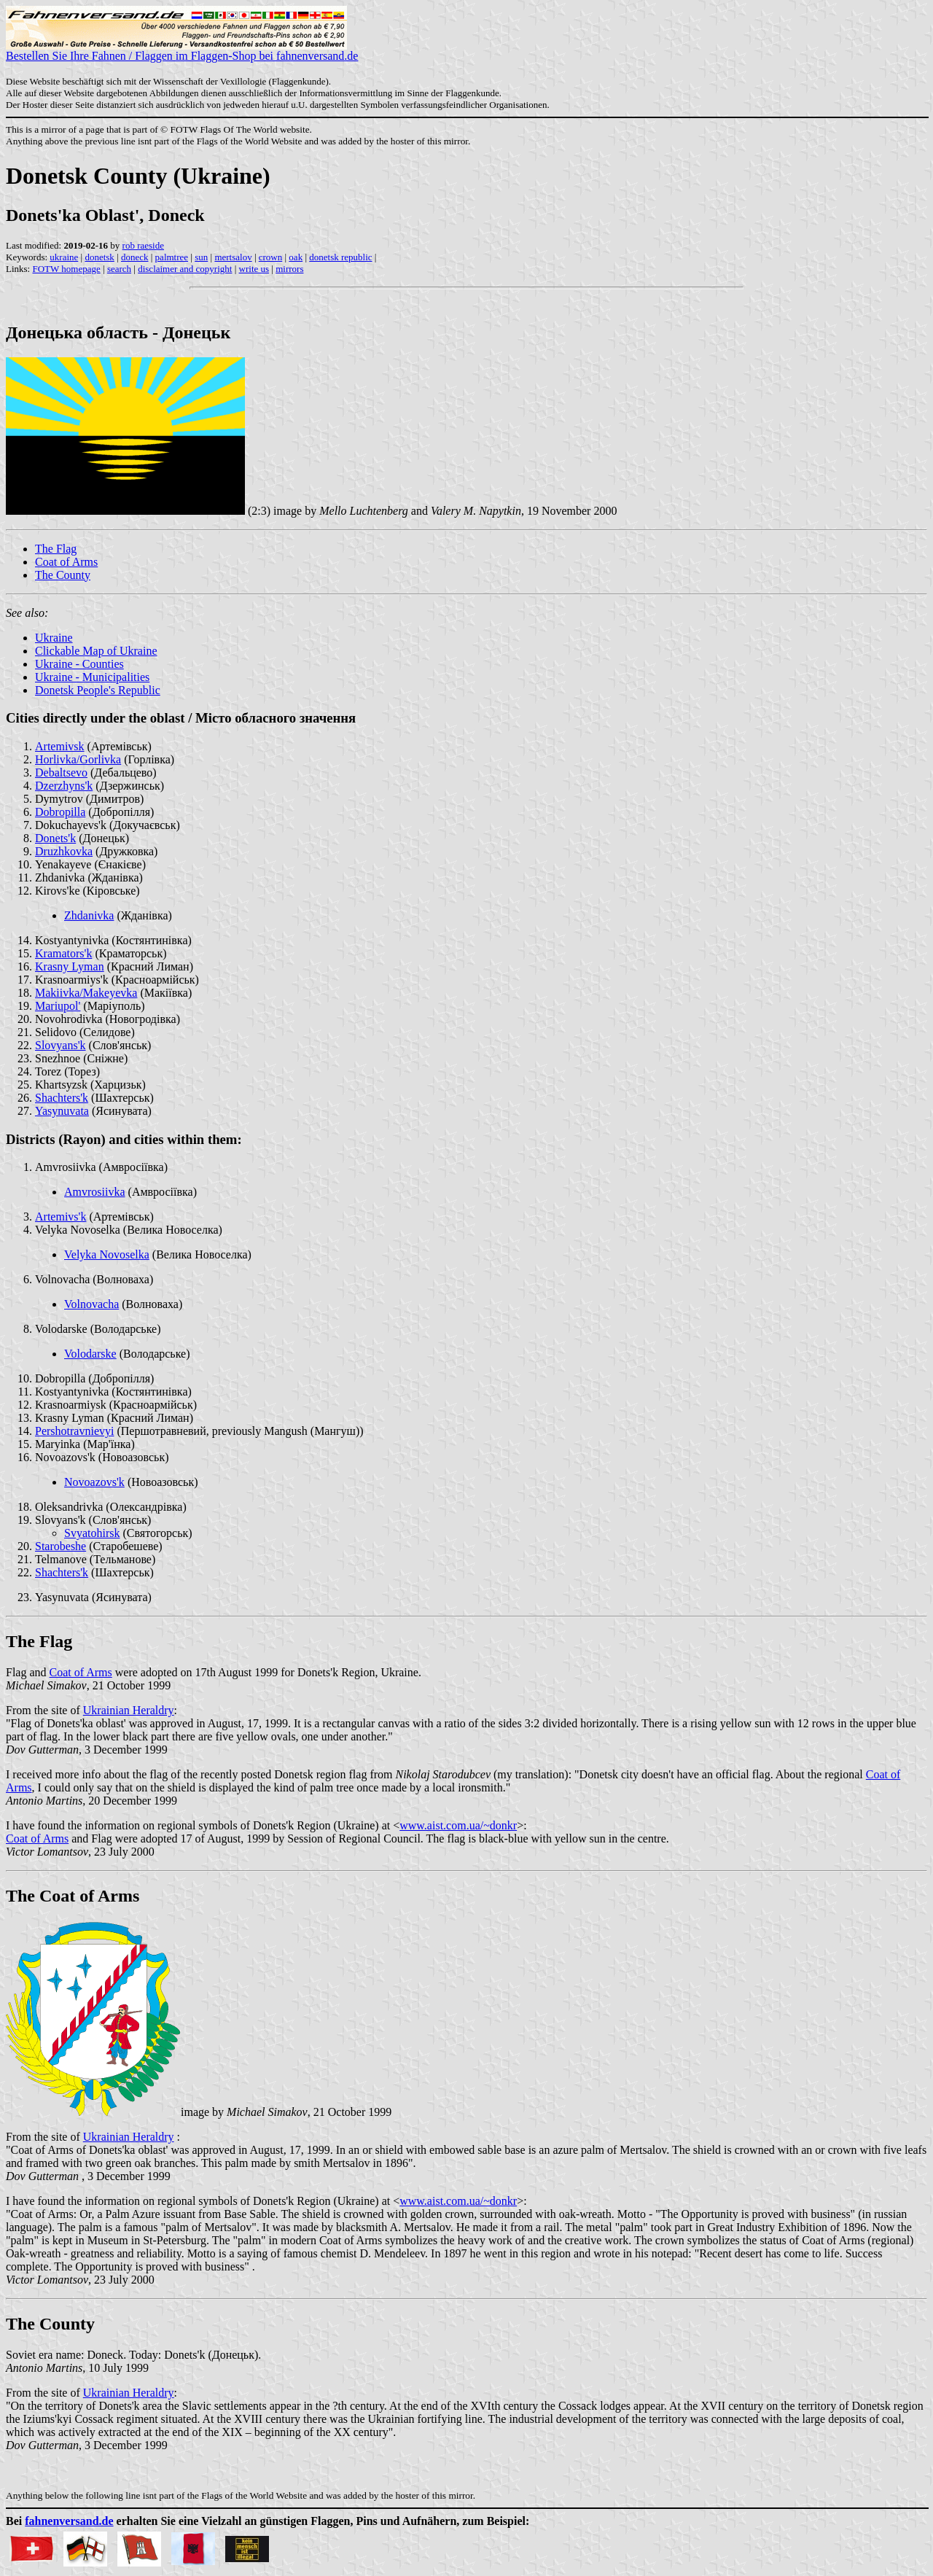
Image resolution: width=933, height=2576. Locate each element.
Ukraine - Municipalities (92, 677)
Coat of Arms (66, 562)
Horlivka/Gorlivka (78, 759)
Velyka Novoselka (106, 1254)
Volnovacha (91, 1304)
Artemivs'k (60, 1216)
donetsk (99, 257)
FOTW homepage (66, 268)
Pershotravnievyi (74, 1431)
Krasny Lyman (69, 966)
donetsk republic (340, 257)
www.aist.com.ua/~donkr (458, 1825)
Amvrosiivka (94, 1192)
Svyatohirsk (92, 1533)
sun (201, 257)
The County (62, 575)
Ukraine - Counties (79, 664)
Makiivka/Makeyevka (86, 993)
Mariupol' (57, 1006)
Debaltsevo (61, 772)
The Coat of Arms (72, 1895)
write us (254, 268)
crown (271, 257)
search (119, 268)
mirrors (289, 268)
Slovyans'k (60, 1045)
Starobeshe (60, 1546)
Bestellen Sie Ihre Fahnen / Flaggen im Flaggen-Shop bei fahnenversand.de (182, 50)
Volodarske (90, 1353)
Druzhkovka (64, 851)
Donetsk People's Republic (97, 690)
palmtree (171, 257)
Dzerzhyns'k (64, 785)
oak (295, 257)
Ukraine (54, 637)
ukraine (64, 257)
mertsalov (232, 257)
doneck (135, 257)
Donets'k (55, 838)
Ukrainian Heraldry (128, 1710)
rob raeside (143, 245)
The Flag (56, 548)
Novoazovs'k (94, 1482)
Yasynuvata (62, 1111)
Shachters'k (61, 1098)
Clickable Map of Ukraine (96, 651)
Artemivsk (60, 746)
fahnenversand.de (69, 2521)
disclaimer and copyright (185, 268)
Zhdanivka (89, 915)
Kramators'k (63, 953)
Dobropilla (60, 812)
